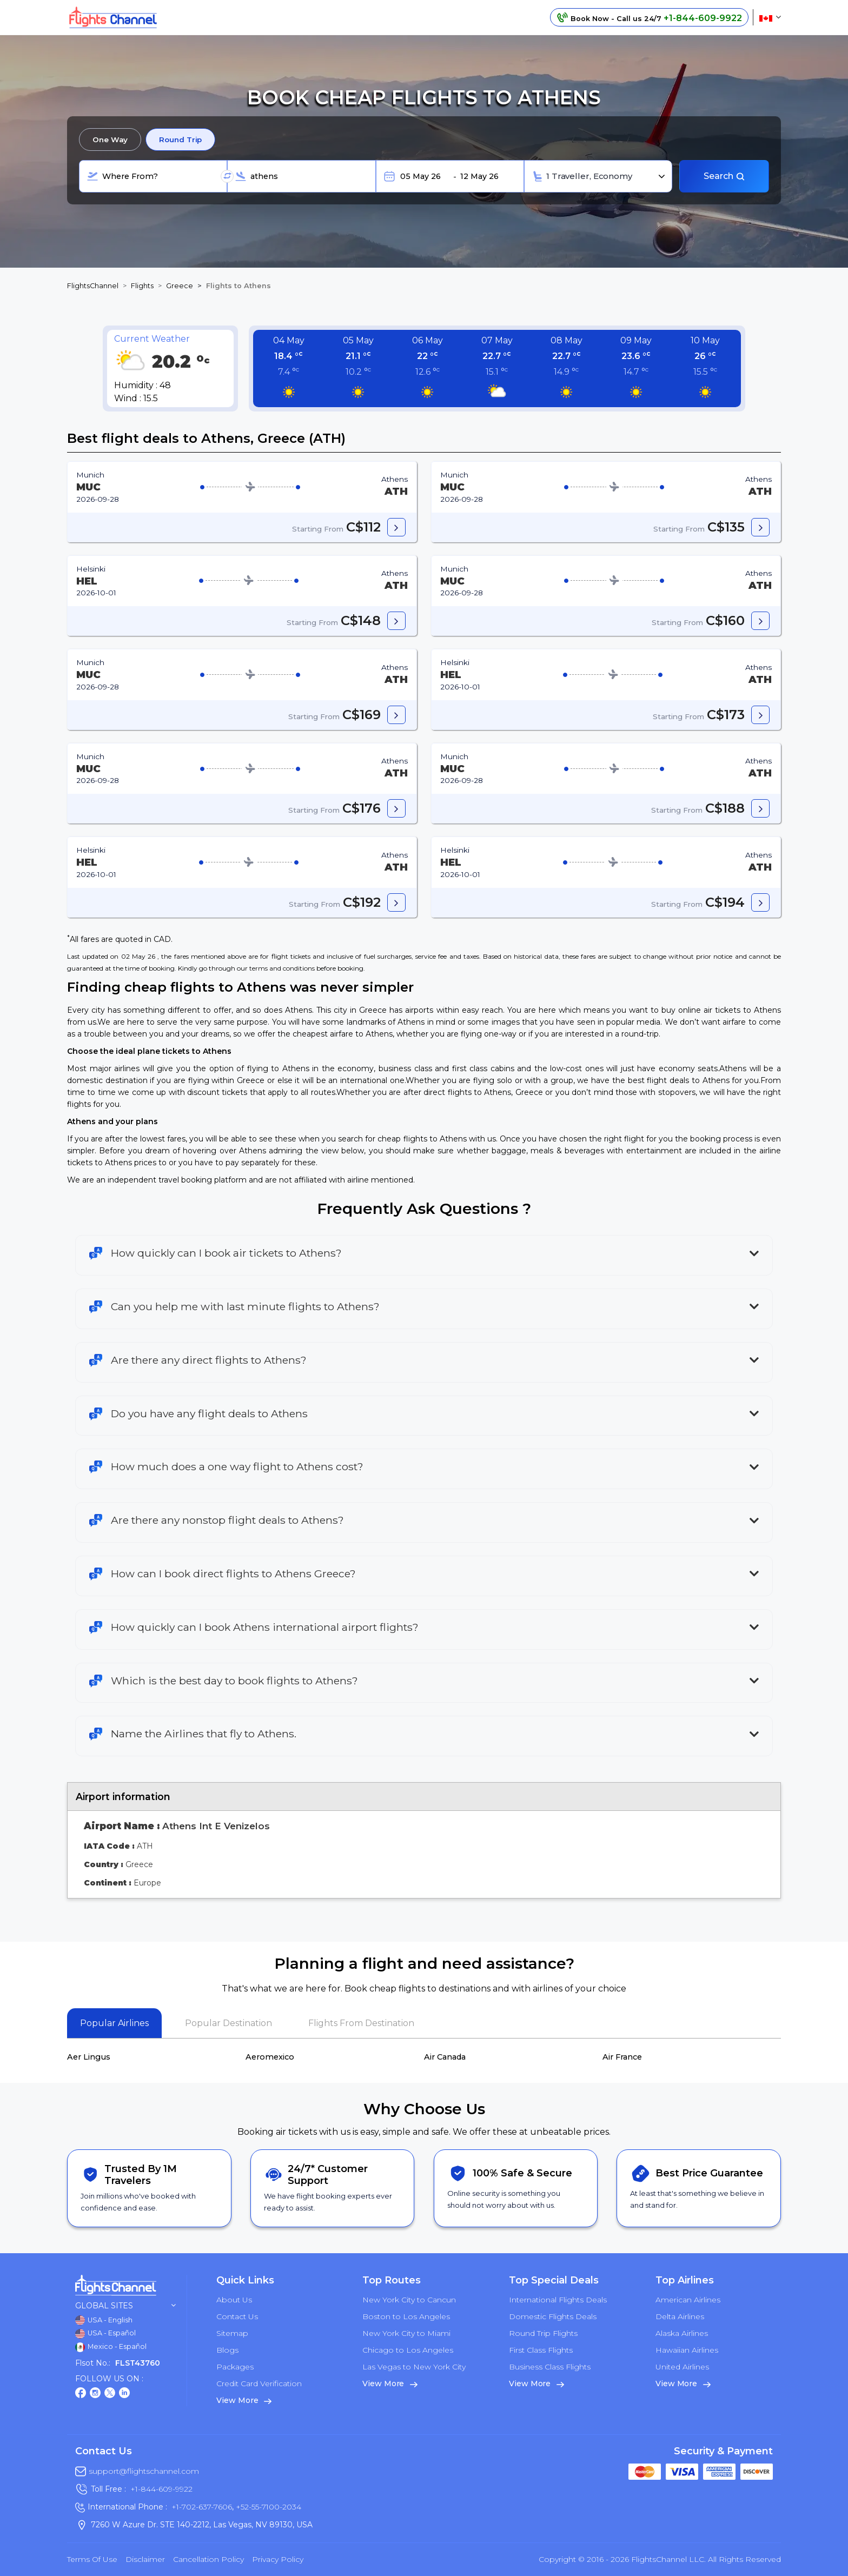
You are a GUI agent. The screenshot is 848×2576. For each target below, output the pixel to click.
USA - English (103, 2320)
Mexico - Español (111, 2347)
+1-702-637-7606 (201, 2507)
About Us (234, 2300)
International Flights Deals (558, 2300)
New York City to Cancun (409, 2300)
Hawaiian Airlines (686, 2350)
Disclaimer (145, 2559)
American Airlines (687, 2300)
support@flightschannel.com (144, 2471)
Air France (622, 2057)
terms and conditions (282, 968)
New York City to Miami (406, 2333)
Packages (235, 2367)
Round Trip (180, 139)
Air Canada (445, 2057)
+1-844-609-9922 (161, 2489)
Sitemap (232, 2333)
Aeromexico (270, 2057)
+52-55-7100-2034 (267, 2507)
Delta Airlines (679, 2316)
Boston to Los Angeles (406, 2316)
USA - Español (105, 2334)
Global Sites (125, 2306)
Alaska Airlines (681, 2333)
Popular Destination (228, 2023)
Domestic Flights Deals (553, 2316)
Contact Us (237, 2316)
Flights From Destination (361, 2023)
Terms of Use (92, 2559)
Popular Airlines (114, 2023)
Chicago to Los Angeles (407, 2350)
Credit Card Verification (259, 2383)
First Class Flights (541, 2350)
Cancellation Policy (208, 2559)
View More (243, 2400)
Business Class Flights (550, 2367)
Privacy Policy (277, 2559)
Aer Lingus (88, 2057)
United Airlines (682, 2367)
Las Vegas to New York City (414, 2367)
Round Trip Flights (543, 2333)
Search (724, 176)
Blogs (227, 2350)
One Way (110, 139)
